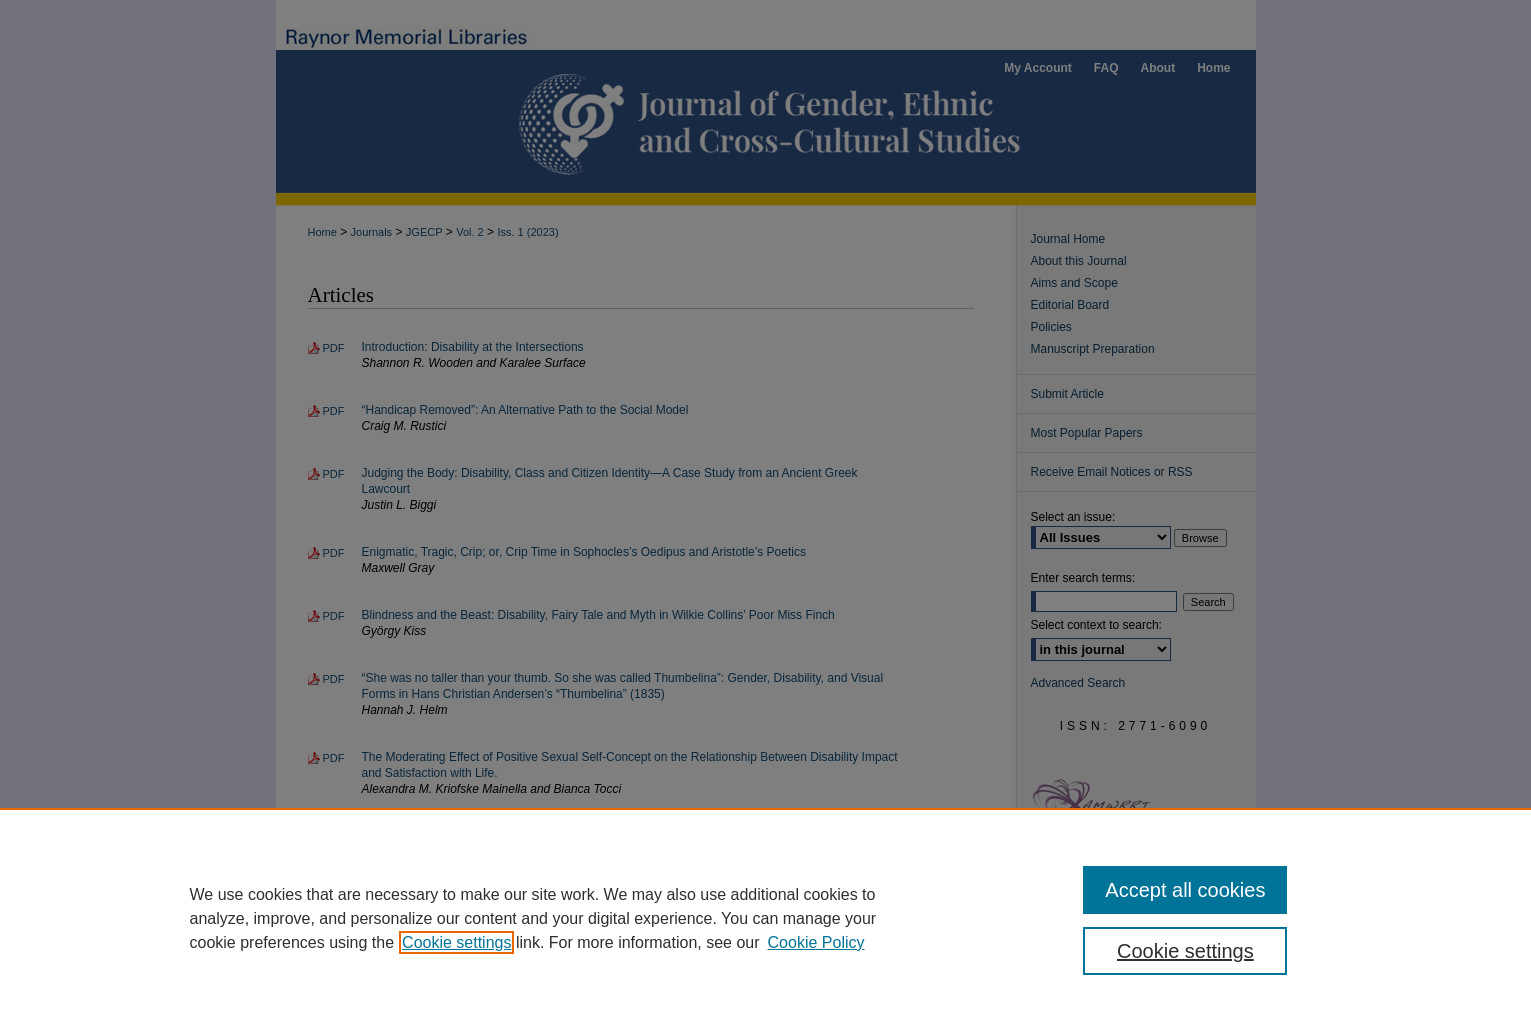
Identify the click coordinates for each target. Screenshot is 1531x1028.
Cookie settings (456, 942)
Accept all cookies (1185, 890)
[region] (765, 918)
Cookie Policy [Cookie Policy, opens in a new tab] (816, 942)
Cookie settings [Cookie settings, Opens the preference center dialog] (1185, 951)
